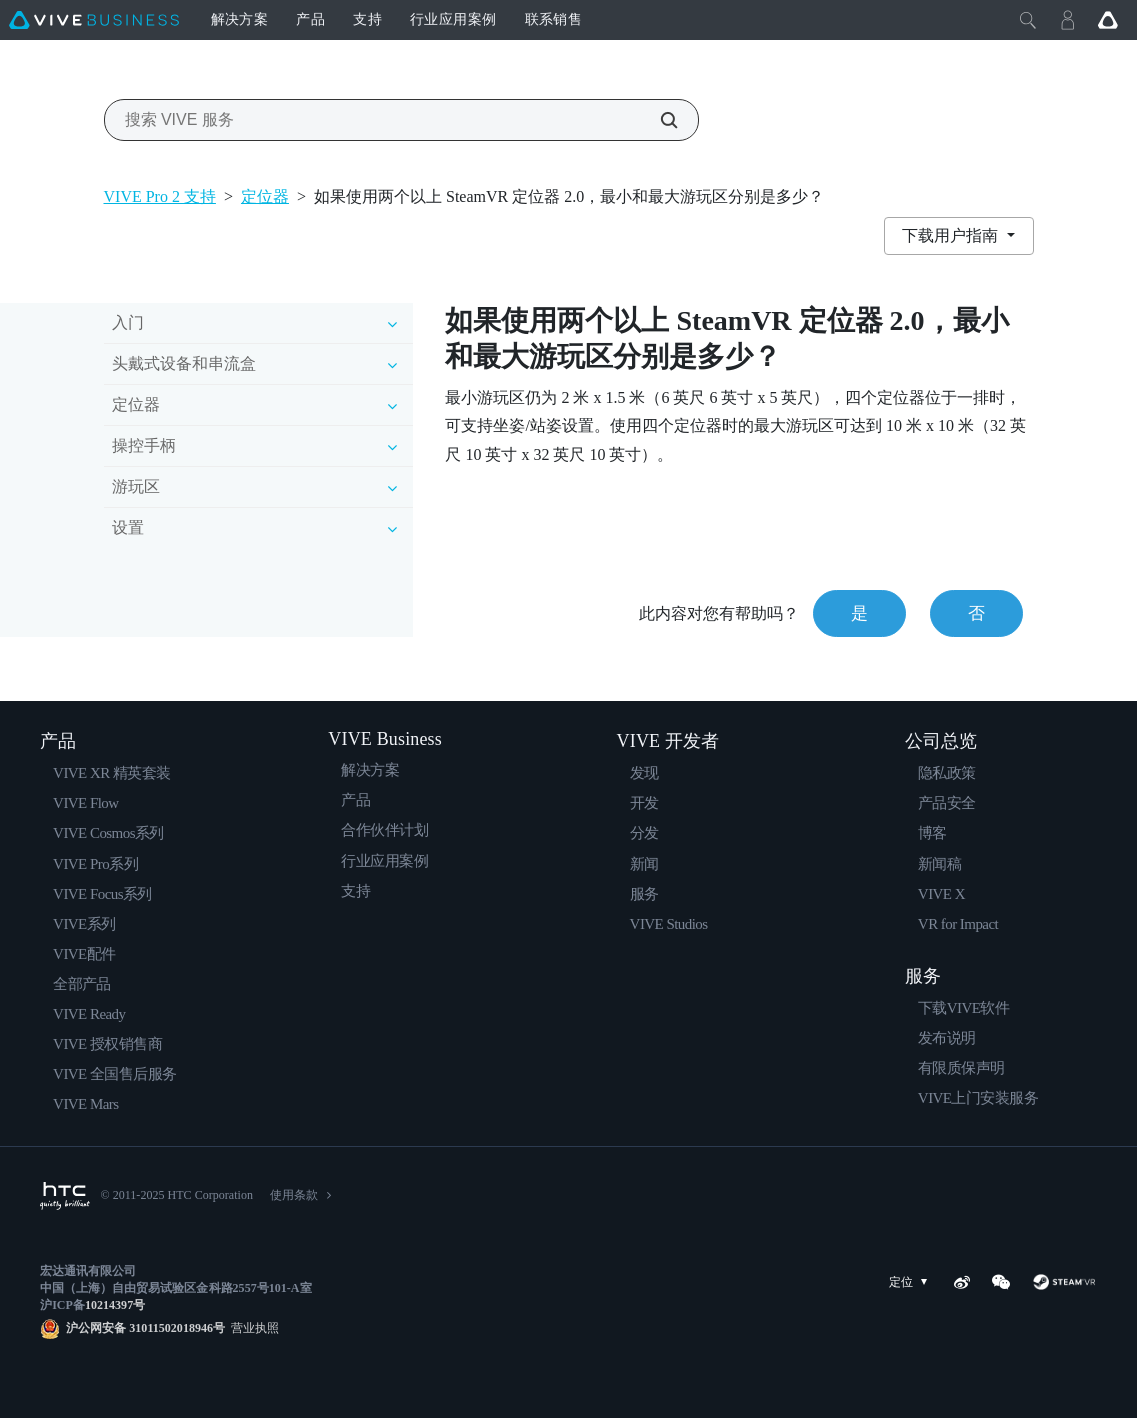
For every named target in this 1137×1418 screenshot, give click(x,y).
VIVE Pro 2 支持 (160, 196)
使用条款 (294, 1195)
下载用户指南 (952, 235)
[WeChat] (1001, 1282)
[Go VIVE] (1108, 20)
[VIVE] (94, 20)
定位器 (265, 196)
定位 (912, 1282)
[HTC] (65, 1196)
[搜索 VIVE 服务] (658, 120)
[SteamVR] (1064, 1282)
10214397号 (115, 1305)
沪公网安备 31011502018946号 (145, 1328)
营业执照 (252, 1328)
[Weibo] (962, 1282)
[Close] (1028, 20)
